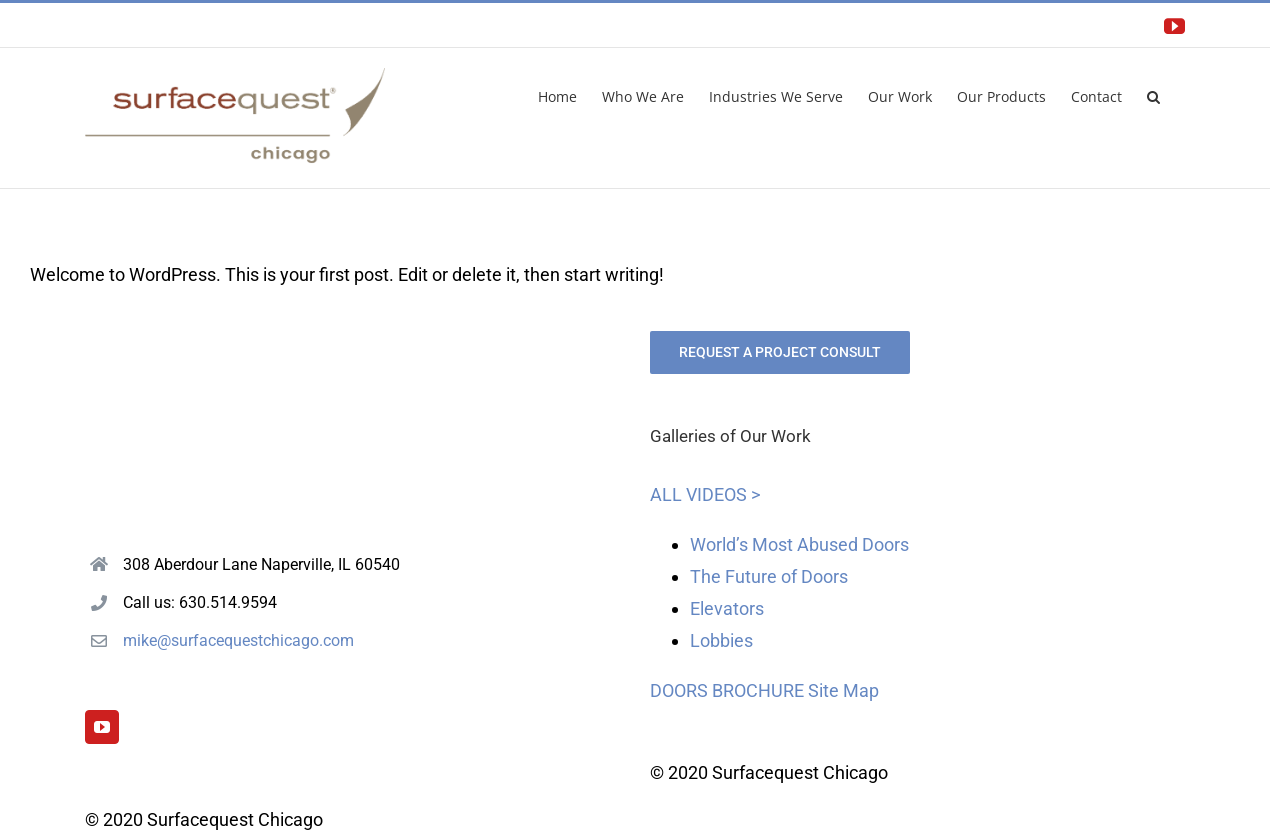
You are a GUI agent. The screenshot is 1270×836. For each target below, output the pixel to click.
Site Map (843, 690)
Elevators (727, 608)
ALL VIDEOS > (705, 494)
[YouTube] (102, 727)
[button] (1153, 95)
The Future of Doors (769, 576)
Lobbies (721, 640)
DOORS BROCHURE (727, 690)
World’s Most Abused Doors (799, 544)
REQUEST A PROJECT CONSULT (780, 352)
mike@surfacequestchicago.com (238, 640)
